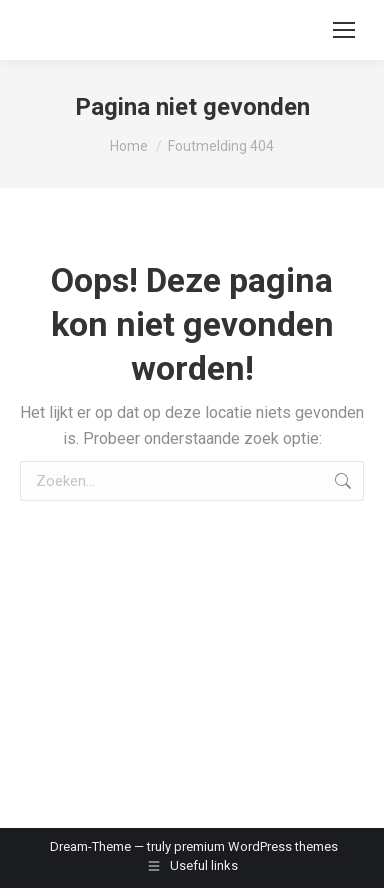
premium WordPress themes (256, 846)
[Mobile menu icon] (344, 30)
